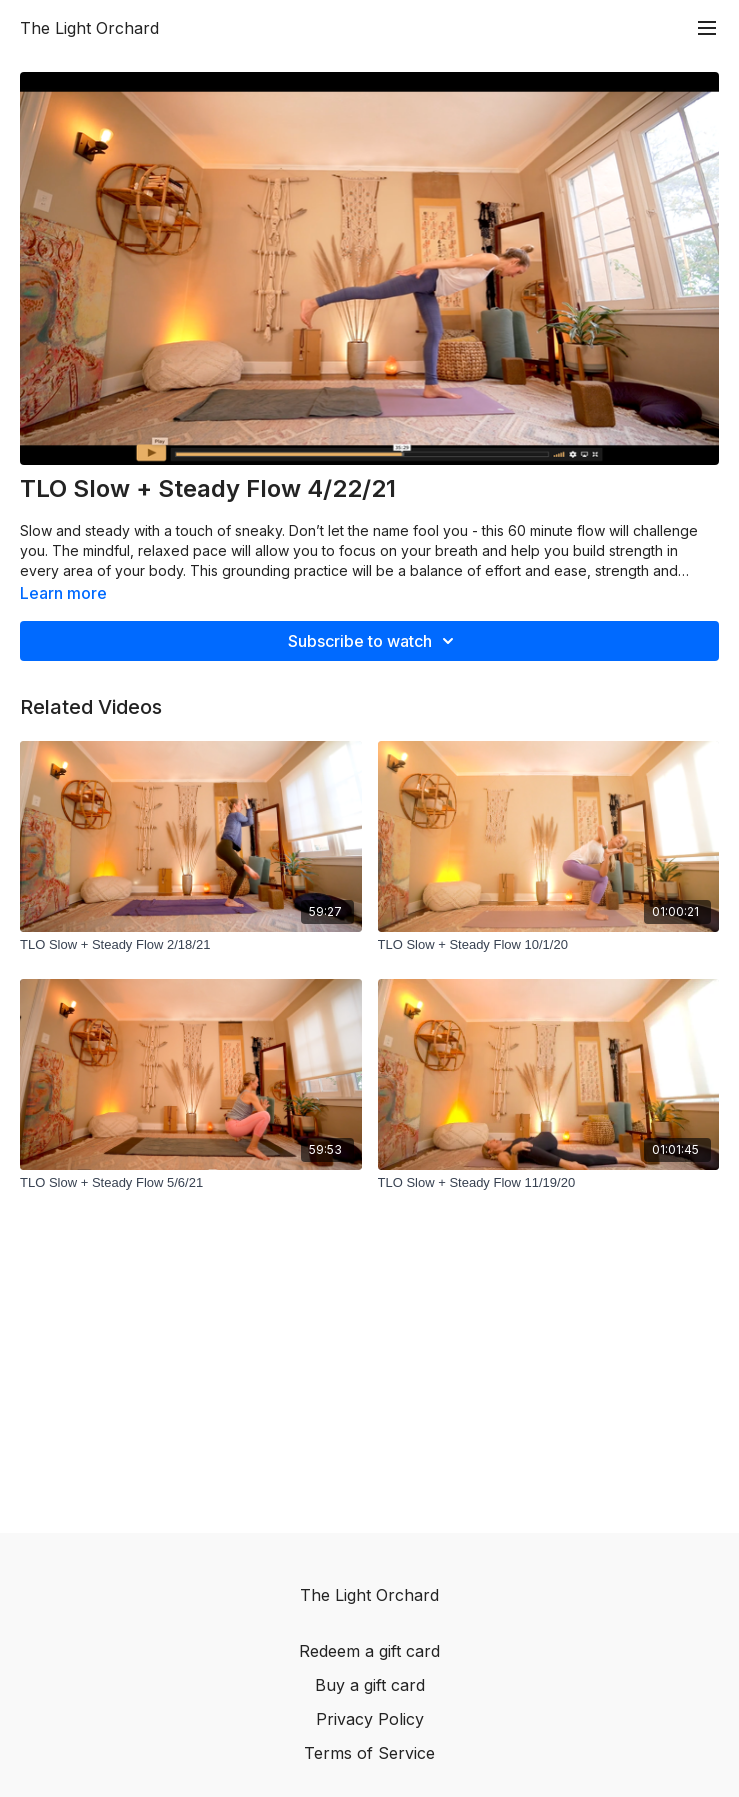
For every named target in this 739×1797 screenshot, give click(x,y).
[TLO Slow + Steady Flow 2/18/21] (191, 945)
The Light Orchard (89, 28)
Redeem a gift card (369, 1651)
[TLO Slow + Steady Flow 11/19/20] (549, 1183)
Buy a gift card (370, 1685)
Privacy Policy (370, 1719)
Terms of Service (369, 1753)
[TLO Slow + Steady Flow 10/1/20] (549, 945)
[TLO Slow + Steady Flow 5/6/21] (191, 1183)
